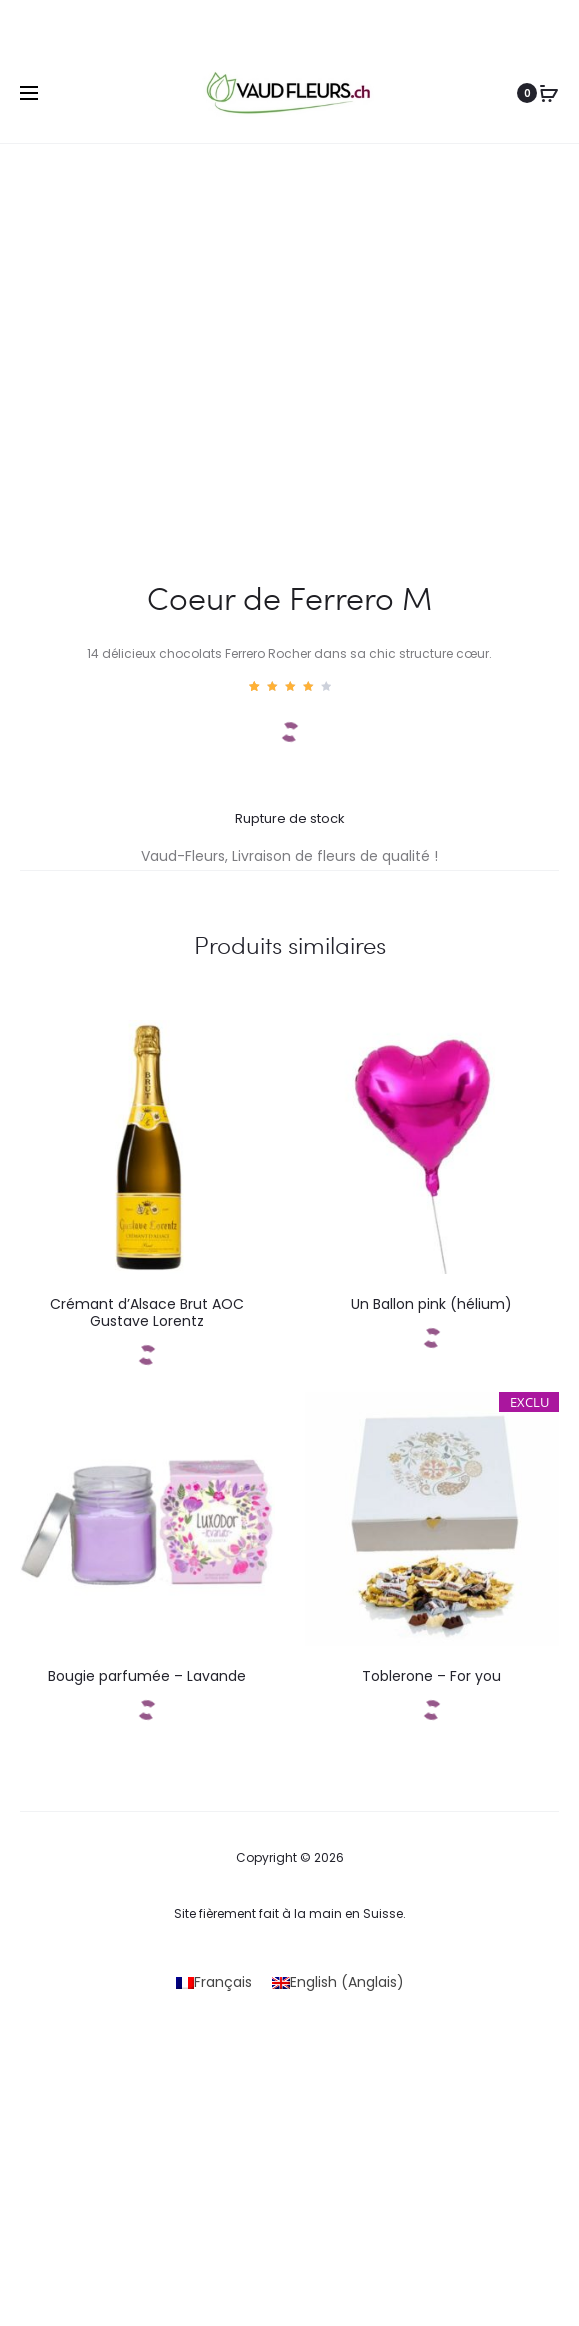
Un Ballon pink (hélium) (431, 1304)
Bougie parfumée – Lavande (147, 1676)
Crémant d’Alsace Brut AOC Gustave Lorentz (147, 1312)
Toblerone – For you (431, 1676)
